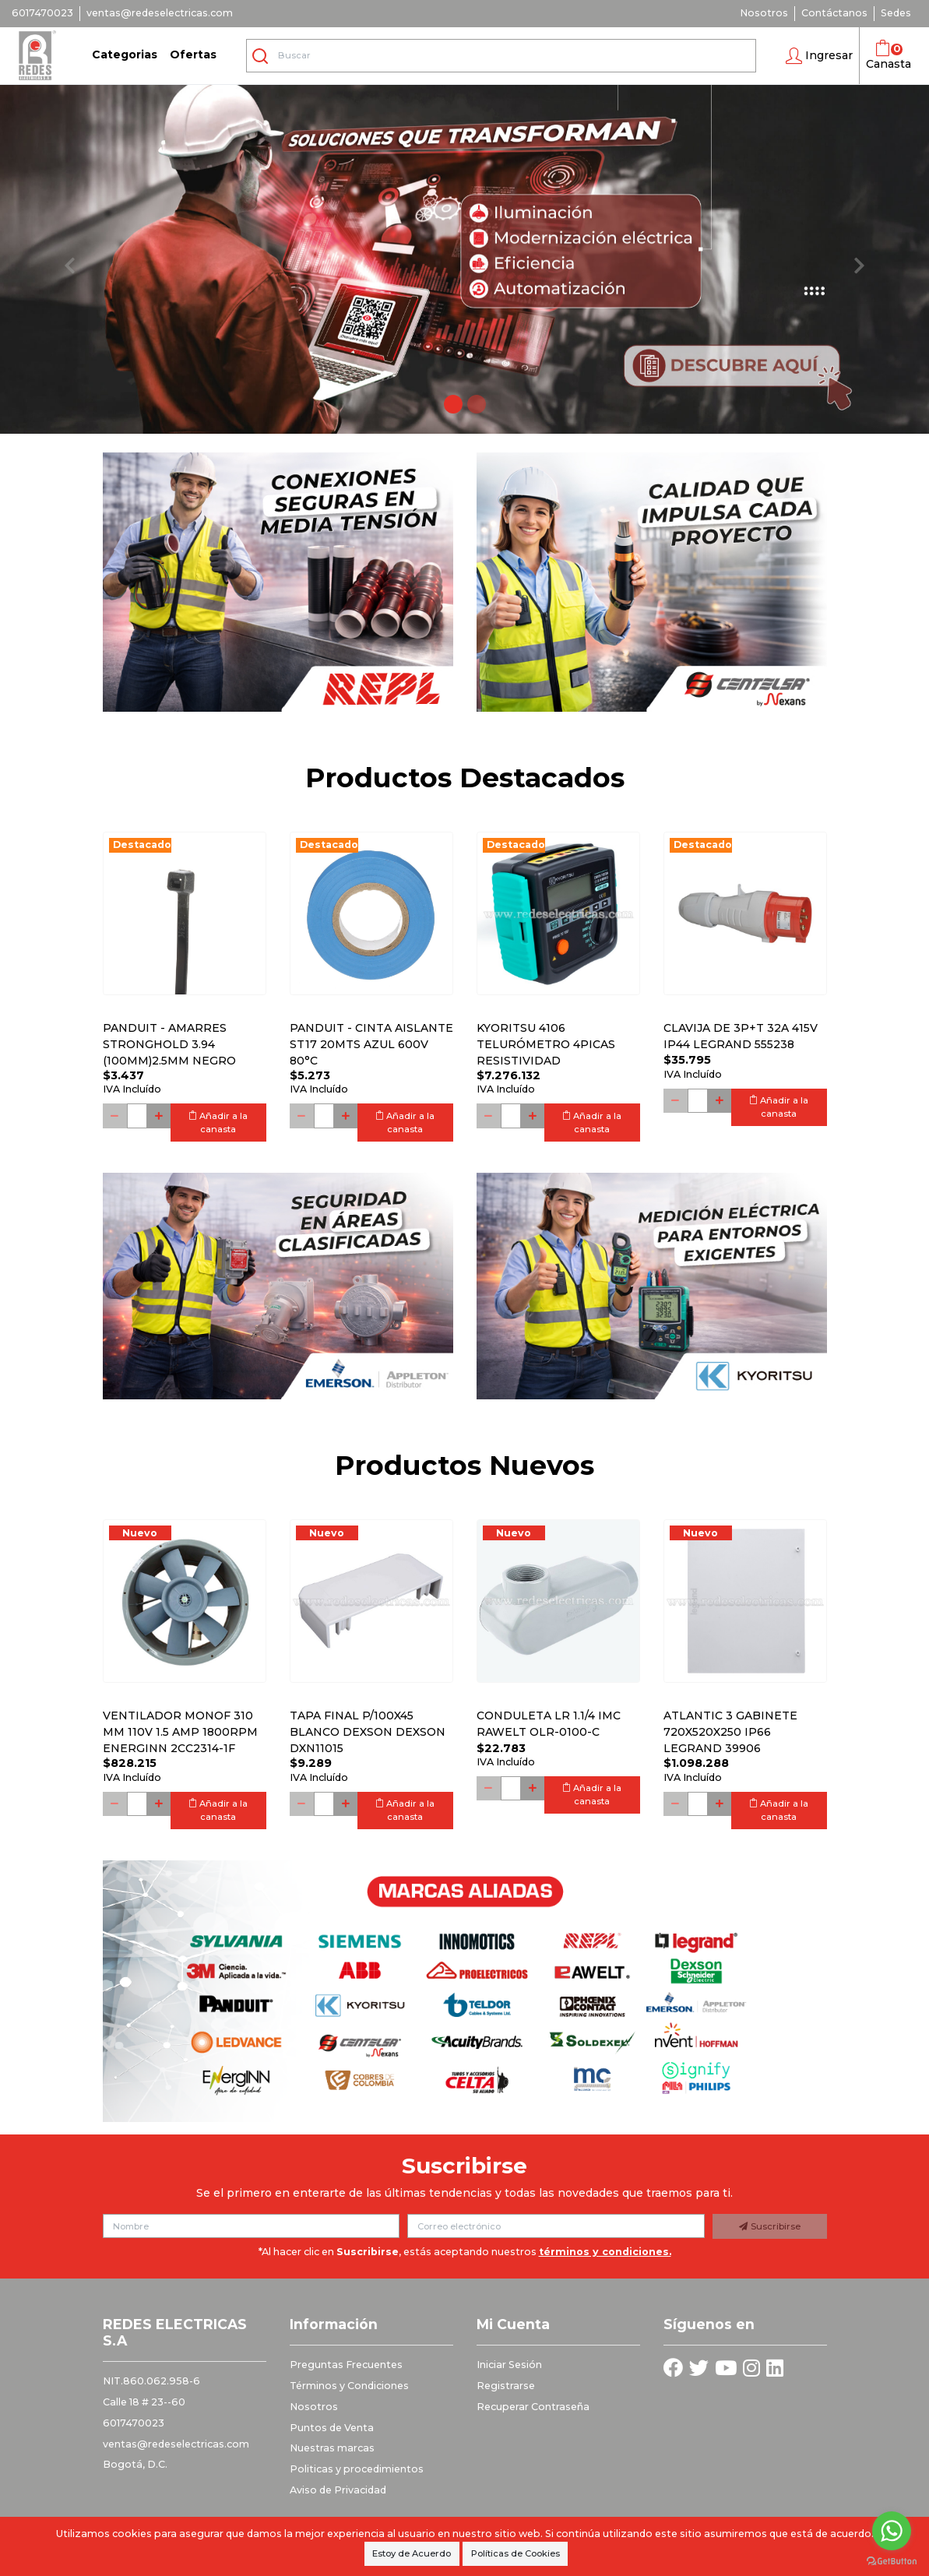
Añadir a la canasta (218, 1122)
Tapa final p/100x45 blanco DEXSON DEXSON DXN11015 (367, 1732)
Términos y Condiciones (349, 2385)
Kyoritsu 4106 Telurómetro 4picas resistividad (546, 1044)
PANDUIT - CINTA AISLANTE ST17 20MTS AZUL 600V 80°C (371, 1044)
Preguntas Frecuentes (346, 2364)
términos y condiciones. (605, 2252)
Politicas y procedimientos (357, 2469)
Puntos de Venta (332, 2427)
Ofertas (193, 55)
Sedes (896, 13)
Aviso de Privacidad (338, 2490)
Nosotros (764, 13)
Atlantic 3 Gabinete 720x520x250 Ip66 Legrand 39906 (730, 1732)
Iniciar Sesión (509, 2364)
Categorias (124, 55)
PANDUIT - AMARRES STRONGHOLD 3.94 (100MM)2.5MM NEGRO (169, 1044)
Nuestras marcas (332, 2448)
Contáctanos (834, 13)
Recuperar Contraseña (533, 2406)
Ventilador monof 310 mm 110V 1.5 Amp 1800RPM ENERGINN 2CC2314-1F (180, 1732)
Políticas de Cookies (515, 2553)
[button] (819, 56)
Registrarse (506, 2385)
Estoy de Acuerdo (411, 2553)
